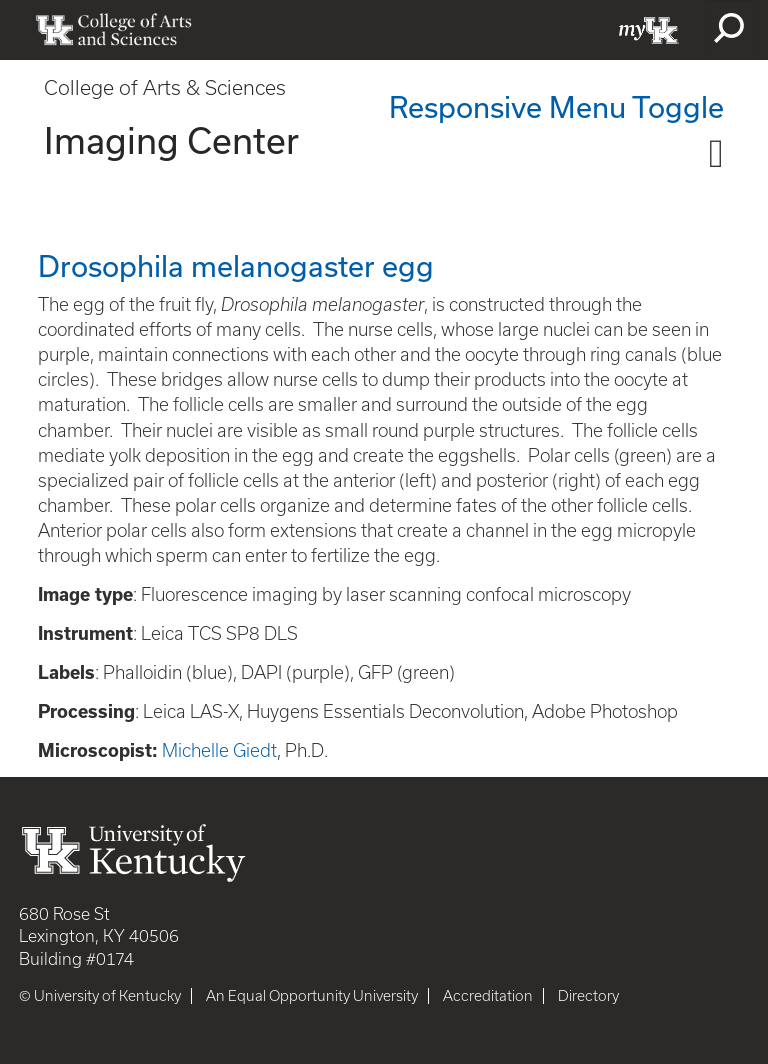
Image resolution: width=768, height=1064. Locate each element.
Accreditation (488, 996)
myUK (649, 30)
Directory (588, 996)
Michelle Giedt (219, 750)
